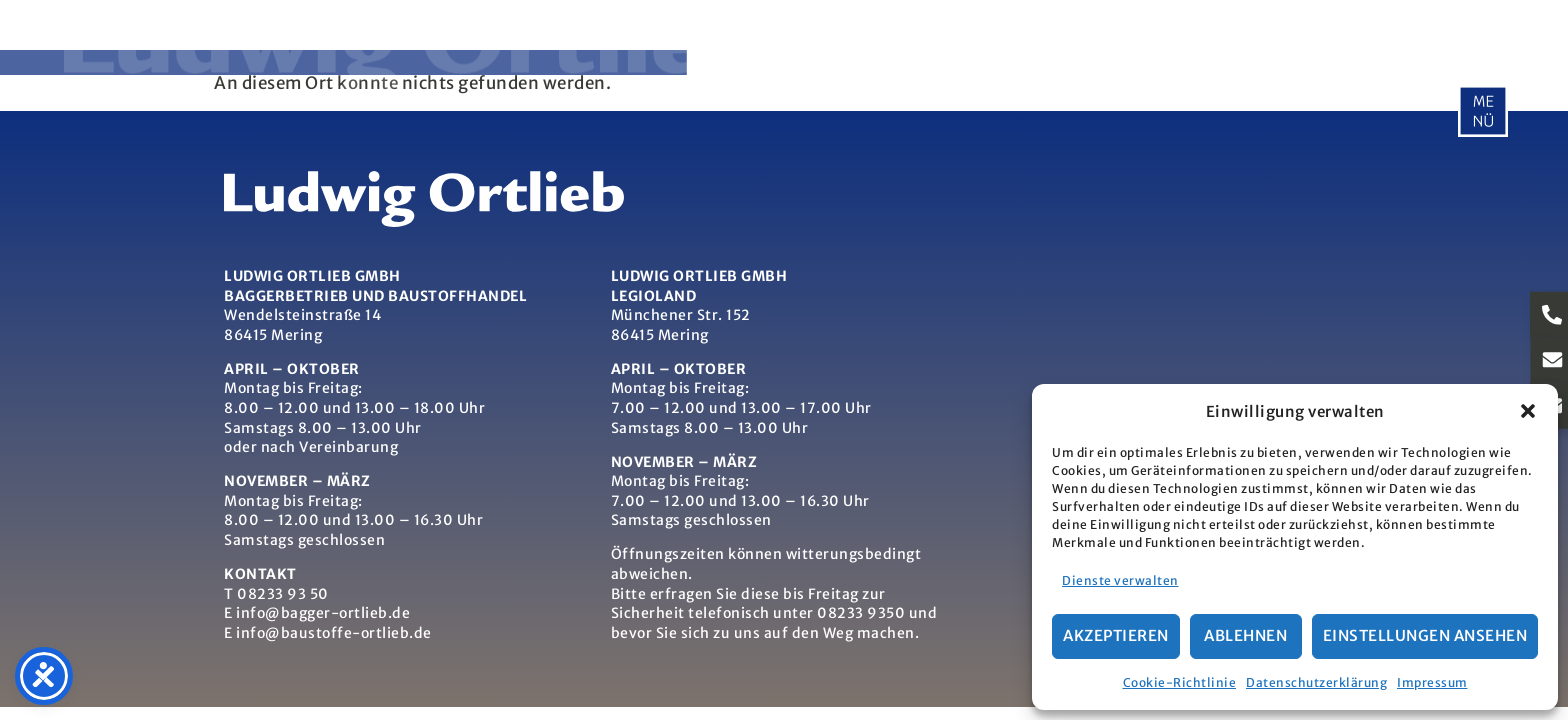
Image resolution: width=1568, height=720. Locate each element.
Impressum (1432, 682)
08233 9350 (861, 613)
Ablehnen (1245, 635)
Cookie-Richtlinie (1180, 682)
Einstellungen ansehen (1425, 635)
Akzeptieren (1116, 635)
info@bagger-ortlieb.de (323, 613)
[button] (1528, 411)
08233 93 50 (283, 594)
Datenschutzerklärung (1316, 682)
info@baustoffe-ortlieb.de (334, 633)
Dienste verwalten (1120, 580)
